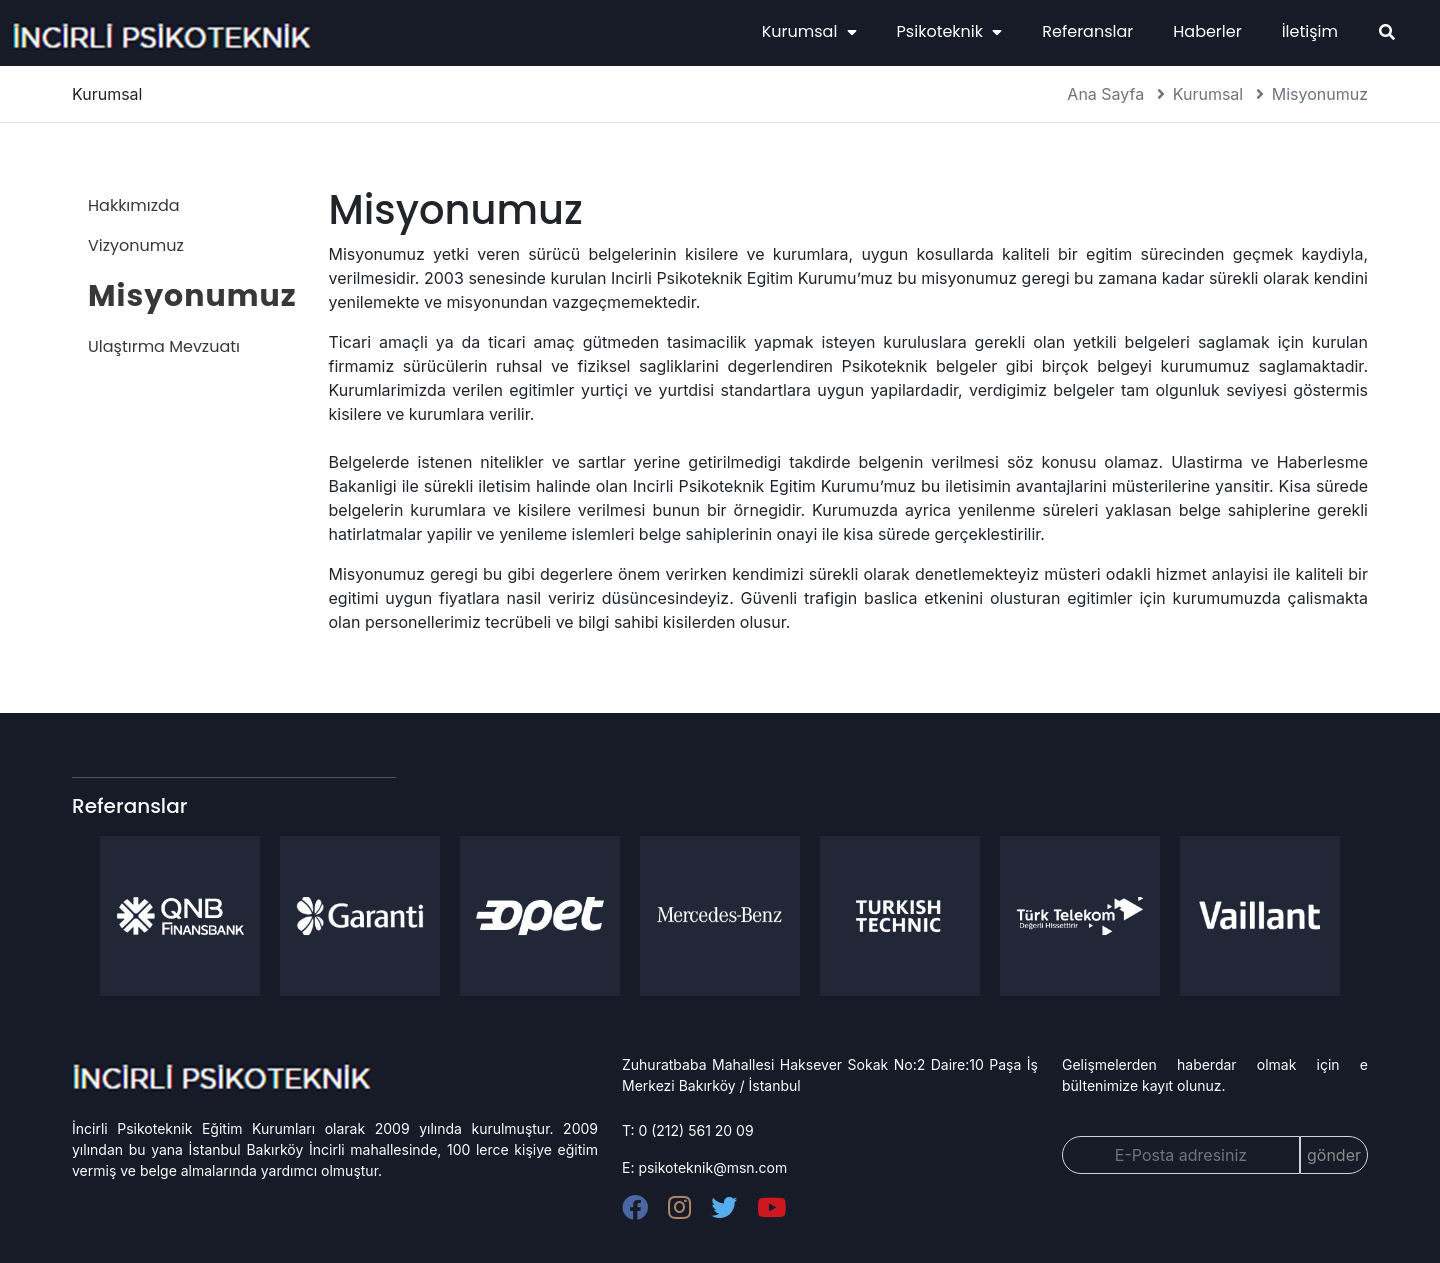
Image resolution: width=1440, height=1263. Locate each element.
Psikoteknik (950, 31)
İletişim (1310, 31)
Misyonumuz (1320, 94)
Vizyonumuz (136, 245)
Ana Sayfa (1105, 94)
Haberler (1207, 31)
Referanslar (1087, 31)
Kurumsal (809, 31)
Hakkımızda (134, 205)
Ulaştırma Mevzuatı (164, 346)
